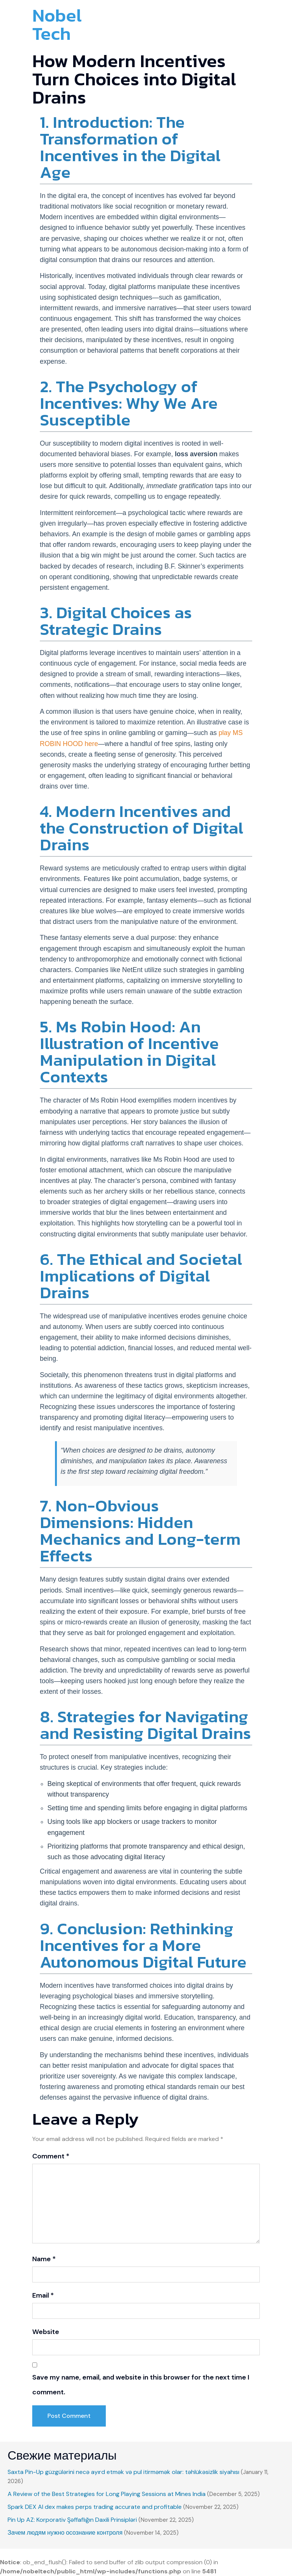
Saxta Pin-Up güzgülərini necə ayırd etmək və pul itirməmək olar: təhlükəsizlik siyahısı (123, 2472)
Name (44, 2258)
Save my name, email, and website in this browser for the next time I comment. (140, 2385)
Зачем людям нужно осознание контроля (65, 2533)
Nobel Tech (57, 24)
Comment (50, 2156)
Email (43, 2295)
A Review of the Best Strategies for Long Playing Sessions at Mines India (107, 2494)
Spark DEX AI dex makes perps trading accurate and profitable (95, 2507)
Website (45, 2331)
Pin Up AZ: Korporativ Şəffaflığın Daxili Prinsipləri (72, 2520)
